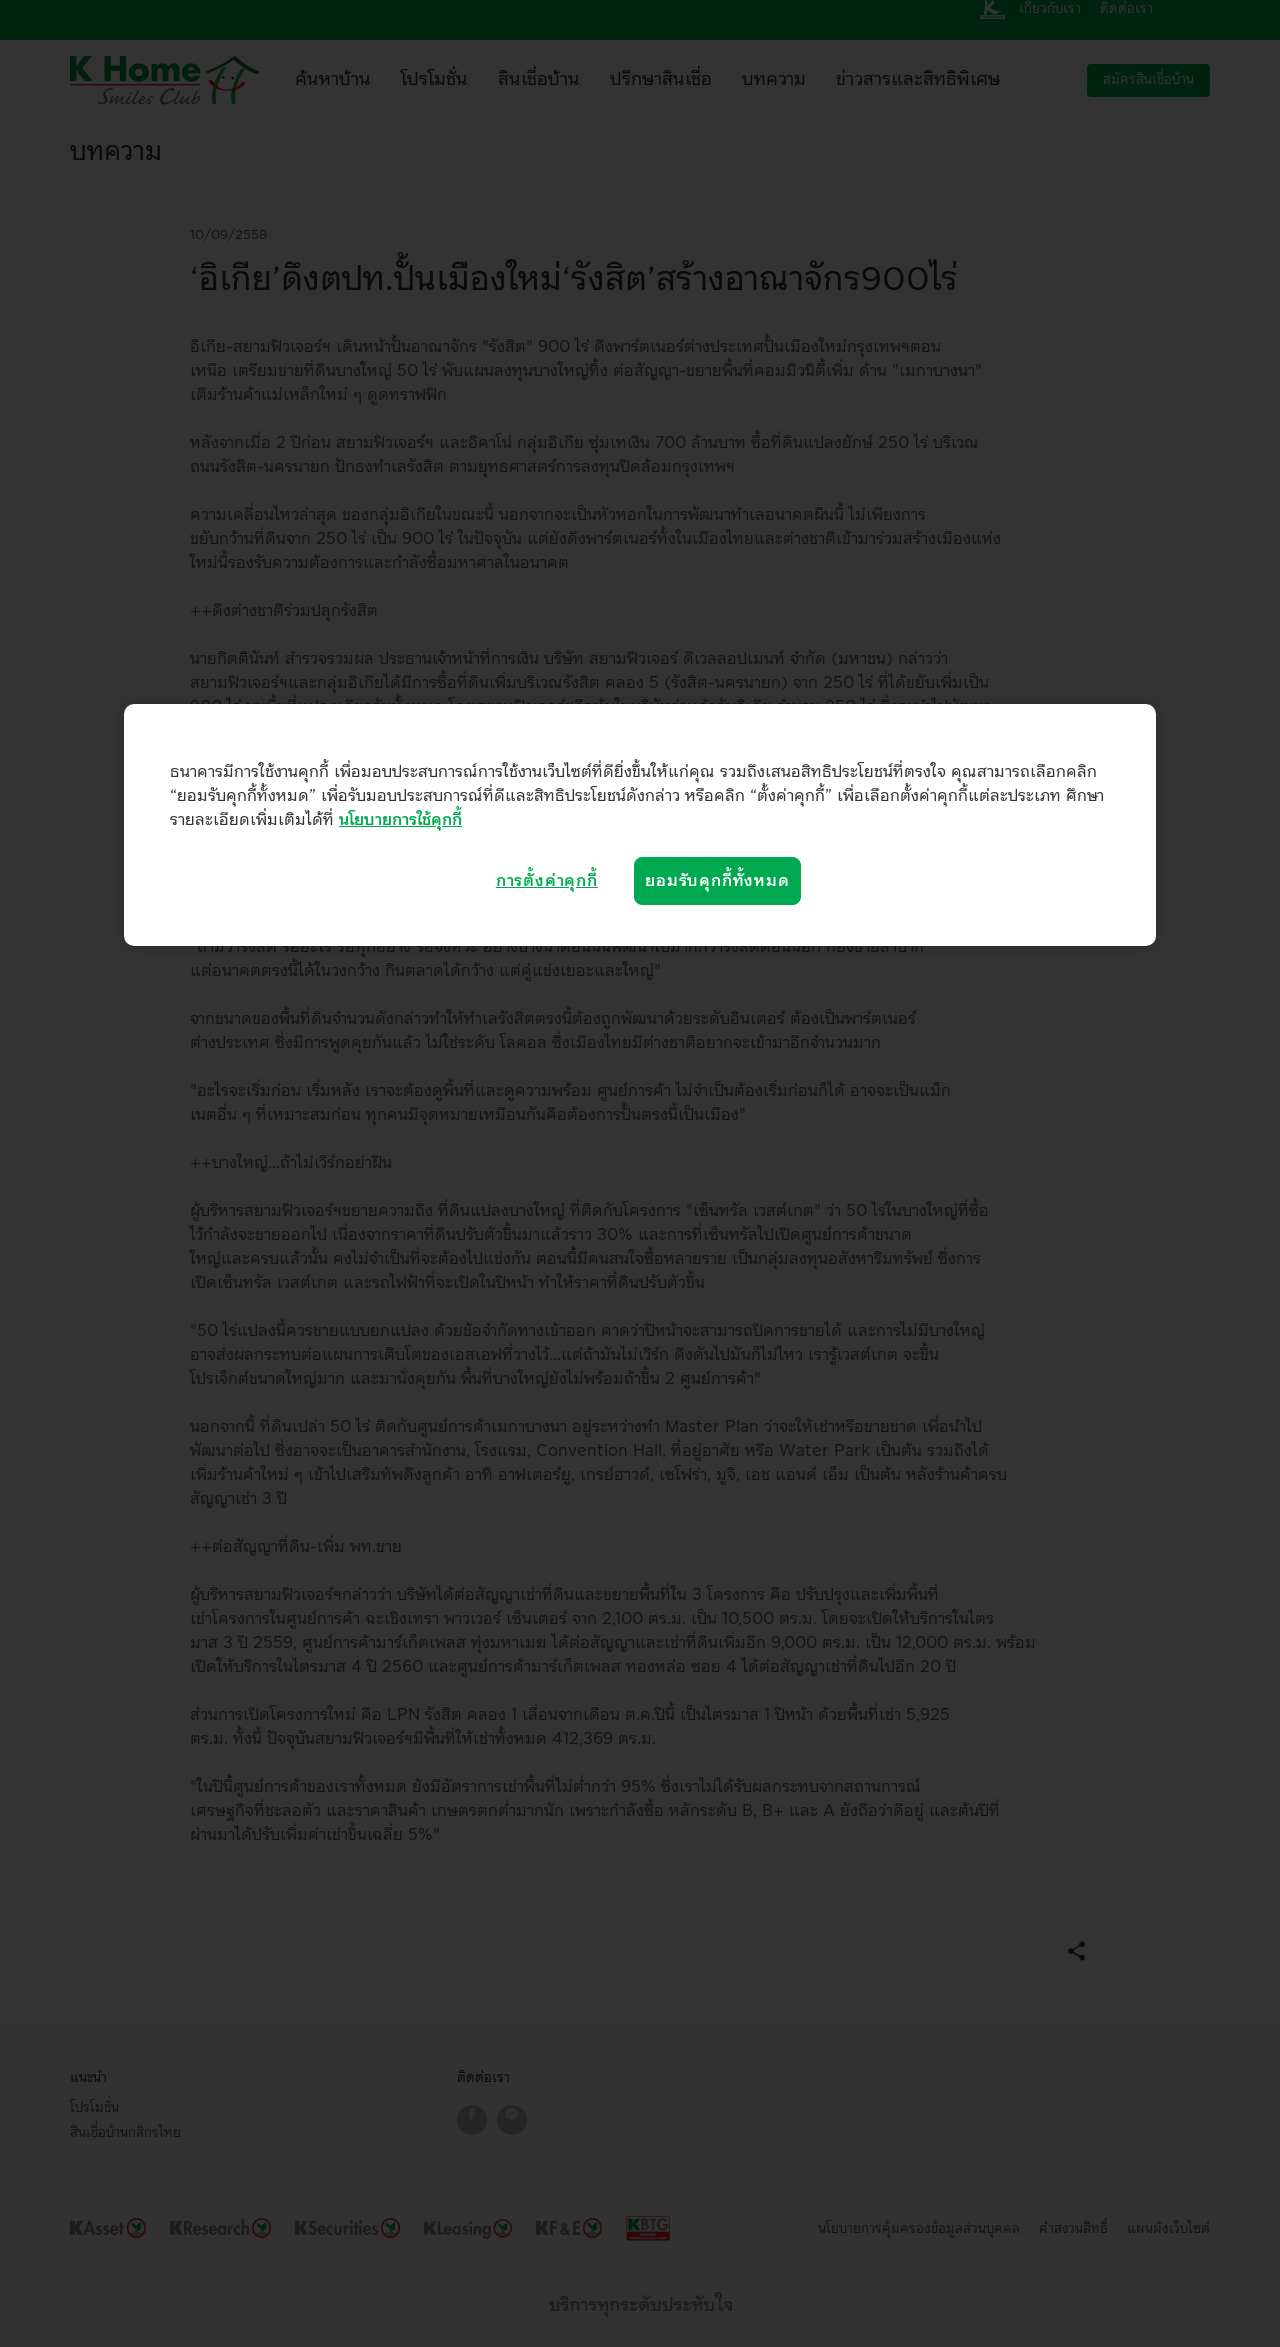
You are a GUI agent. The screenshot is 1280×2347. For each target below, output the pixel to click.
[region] (640, 825)
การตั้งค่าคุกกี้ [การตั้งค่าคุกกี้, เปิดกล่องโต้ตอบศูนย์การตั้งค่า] (547, 881)
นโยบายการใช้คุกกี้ (400, 820)
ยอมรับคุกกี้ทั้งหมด (717, 881)
